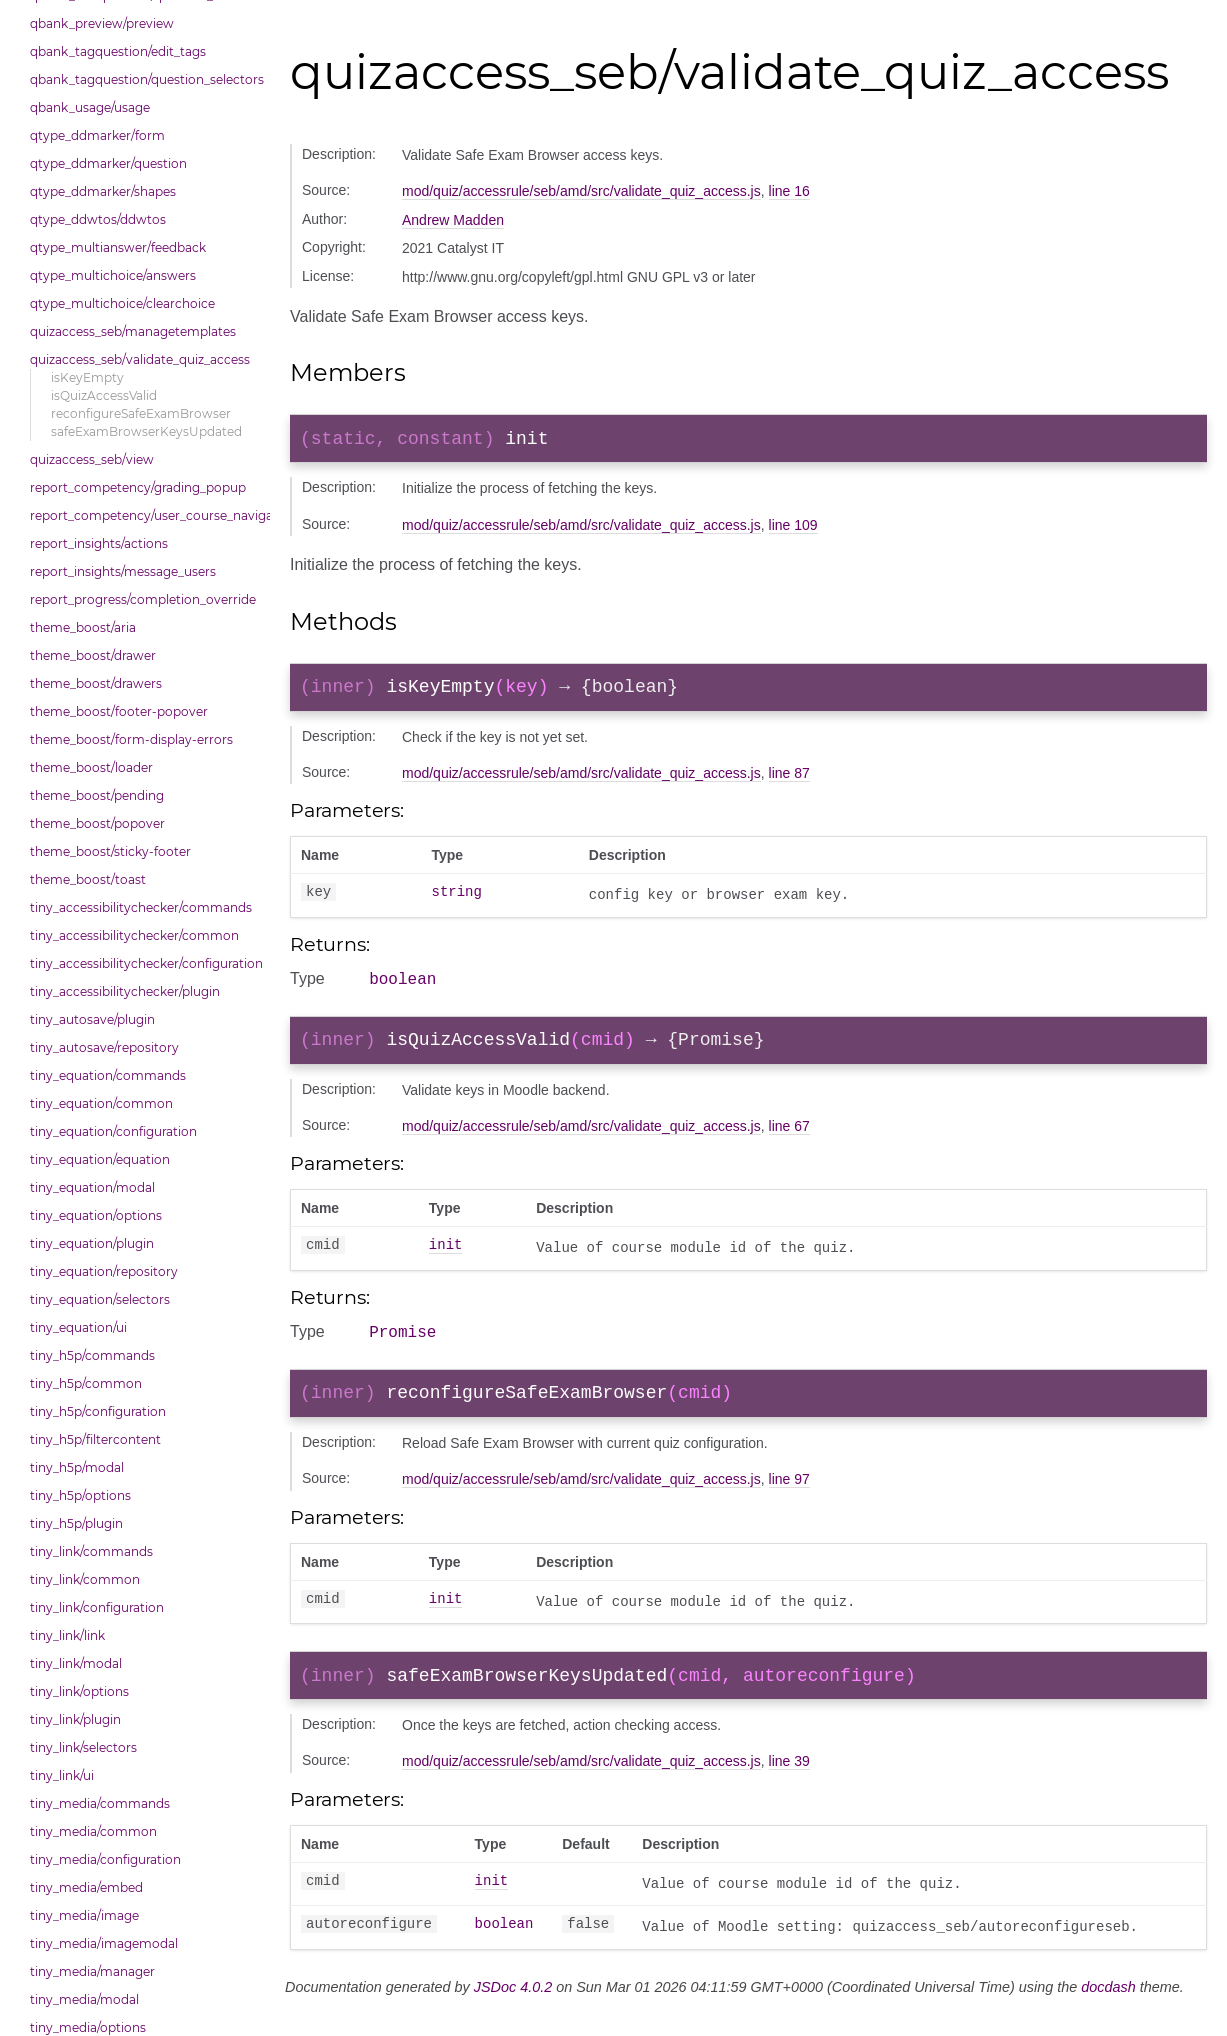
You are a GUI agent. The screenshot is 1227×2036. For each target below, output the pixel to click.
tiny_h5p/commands (92, 1355)
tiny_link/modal (76, 1663)
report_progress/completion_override (143, 599)
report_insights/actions (99, 543)
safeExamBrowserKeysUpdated (146, 431)
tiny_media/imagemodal (104, 1943)
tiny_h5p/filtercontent (95, 1439)
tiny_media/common (93, 1831)
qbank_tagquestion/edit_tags (118, 51)
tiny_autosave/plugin (92, 1019)
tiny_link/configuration (97, 1607)
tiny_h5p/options (80, 1495)
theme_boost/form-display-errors (131, 739)
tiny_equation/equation (100, 1159)
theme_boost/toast (88, 879)
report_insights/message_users (123, 571)
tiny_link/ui (62, 1775)
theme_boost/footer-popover (119, 711)
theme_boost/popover (97, 823)
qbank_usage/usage (90, 107)
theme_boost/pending (97, 795)
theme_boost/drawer (93, 655)
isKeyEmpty (87, 377)
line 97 (789, 1501)
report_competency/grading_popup (138, 487)
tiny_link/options (79, 1691)
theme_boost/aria (83, 627)
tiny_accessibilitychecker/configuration (145, 963)
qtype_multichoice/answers (113, 275)
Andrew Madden (453, 220)
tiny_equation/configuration (113, 1131)
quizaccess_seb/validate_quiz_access (140, 359)
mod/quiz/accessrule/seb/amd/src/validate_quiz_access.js (581, 191)
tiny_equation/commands (108, 1075)
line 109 (793, 529)
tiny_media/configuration (105, 1859)
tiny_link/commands (91, 1551)
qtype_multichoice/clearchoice (122, 303)
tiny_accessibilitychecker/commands (141, 907)
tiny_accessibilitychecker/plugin (125, 991)
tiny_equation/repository (104, 1271)
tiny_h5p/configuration (98, 1411)
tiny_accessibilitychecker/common (134, 935)
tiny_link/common (85, 1579)
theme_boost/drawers (96, 683)
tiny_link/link (67, 1635)
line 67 (789, 1141)
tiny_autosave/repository (104, 1047)
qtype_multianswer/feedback (118, 247)
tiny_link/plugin (75, 1719)
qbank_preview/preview (102, 23)
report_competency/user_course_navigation (145, 515)
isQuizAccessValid (104, 395)
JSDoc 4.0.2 (513, 2013)
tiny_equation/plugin (92, 1243)
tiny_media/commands (100, 1803)
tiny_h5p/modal (77, 1467)
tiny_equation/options (96, 1215)
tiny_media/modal (84, 1999)
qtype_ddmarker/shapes (103, 191)
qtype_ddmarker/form (97, 135)
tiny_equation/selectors (100, 1299)
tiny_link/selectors (83, 1747)
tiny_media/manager (92, 1971)
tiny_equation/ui (78, 1327)
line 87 (789, 781)
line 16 (789, 191)
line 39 (789, 1787)
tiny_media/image (84, 1915)
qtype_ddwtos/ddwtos (98, 219)
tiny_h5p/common (86, 1383)
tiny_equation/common (101, 1103)
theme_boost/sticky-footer (110, 851)
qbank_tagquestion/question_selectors (145, 79)
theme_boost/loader (91, 767)
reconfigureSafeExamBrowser (141, 413)
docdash (1108, 2013)
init (446, 1261)
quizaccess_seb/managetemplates (133, 331)
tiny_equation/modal (92, 1187)
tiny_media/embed (86, 1887)
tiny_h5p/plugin (76, 1523)
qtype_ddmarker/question (108, 163)
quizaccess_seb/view (92, 459)
